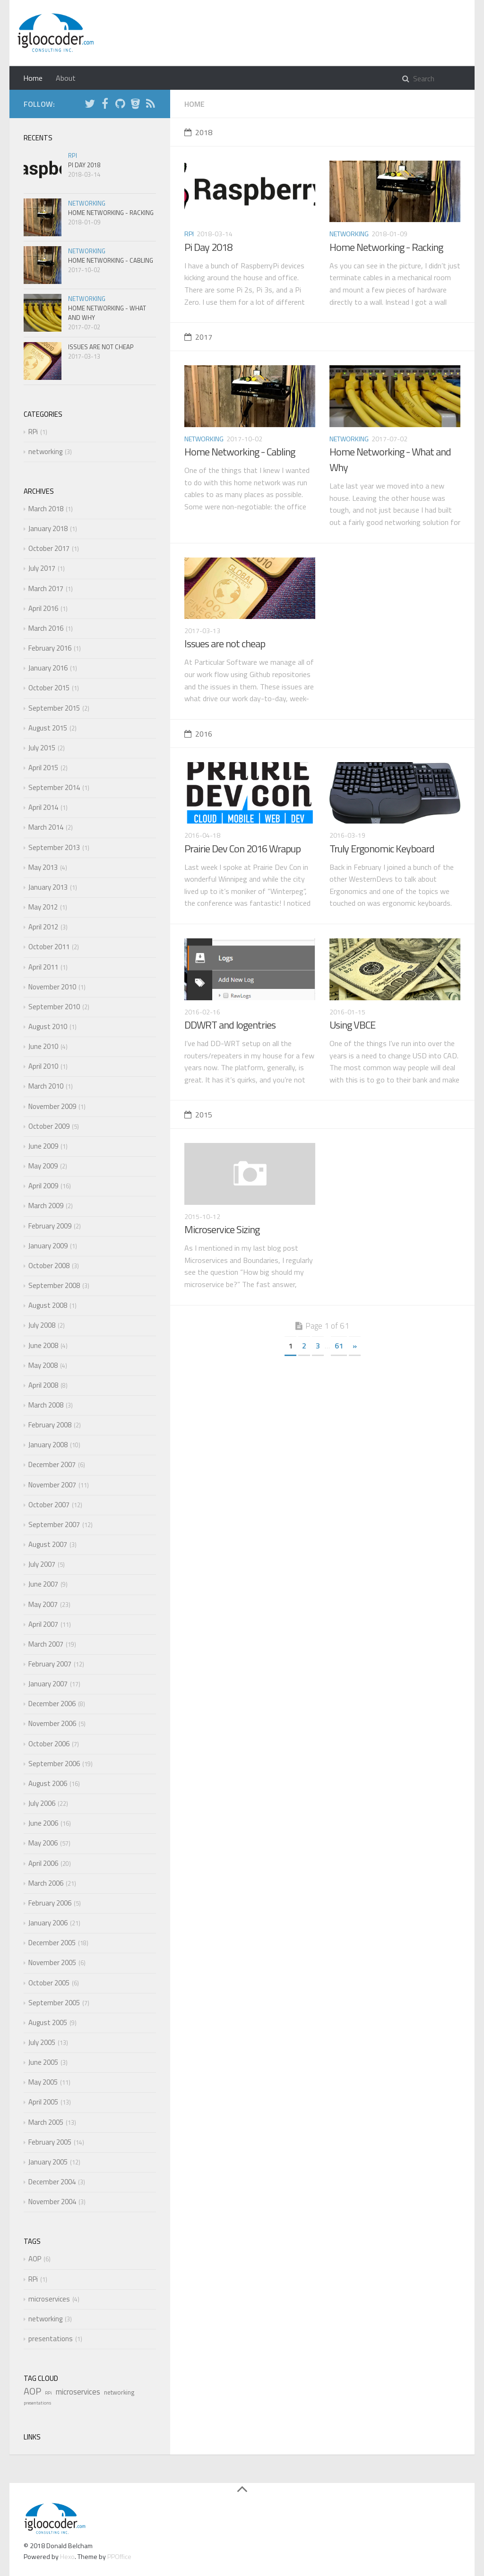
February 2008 (49, 1424)
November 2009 (52, 1106)
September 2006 (54, 1763)
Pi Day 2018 (208, 247)
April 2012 (43, 926)
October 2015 (48, 687)
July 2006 (41, 1803)
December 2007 (52, 1464)
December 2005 (52, 1942)
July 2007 (41, 1564)
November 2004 (52, 2201)
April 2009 (43, 1185)
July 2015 (41, 747)
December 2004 (52, 2181)
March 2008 (45, 1405)
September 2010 (54, 1006)
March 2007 (45, 1644)
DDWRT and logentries (230, 1025)
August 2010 (47, 1026)
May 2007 (43, 1604)
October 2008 (48, 1265)
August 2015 (47, 727)
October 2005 (48, 1982)
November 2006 (52, 1723)
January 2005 (48, 2161)
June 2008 (43, 1345)
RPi (189, 234)
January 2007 (48, 1683)
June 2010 (43, 1046)
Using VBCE (352, 1025)
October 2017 (48, 548)
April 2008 (43, 1385)
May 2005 (43, 2082)
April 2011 (43, 967)
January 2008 (48, 1444)
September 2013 (54, 847)
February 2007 (49, 1663)
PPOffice (119, 2556)
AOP (34, 2258)
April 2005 (43, 2101)
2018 (198, 132)
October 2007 (48, 1504)
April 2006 (43, 1863)
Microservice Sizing (221, 1229)
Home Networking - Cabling (239, 452)
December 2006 (52, 1703)
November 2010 (52, 986)
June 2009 (43, 1146)
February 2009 (49, 1225)
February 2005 (49, 2142)
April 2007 (43, 1624)
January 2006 (48, 1922)
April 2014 (43, 807)
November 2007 (52, 1484)
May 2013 (43, 867)
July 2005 (41, 2042)
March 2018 (45, 508)
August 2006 (47, 1783)
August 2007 (47, 1544)
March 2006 (45, 1883)
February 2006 (49, 1903)
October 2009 (48, 1126)
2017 (198, 337)
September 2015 (54, 708)
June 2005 (43, 2062)
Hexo (67, 2556)
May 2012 (43, 907)
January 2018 (48, 528)
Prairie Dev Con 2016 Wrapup (242, 849)
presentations (50, 2338)
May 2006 (43, 1843)
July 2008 (41, 1325)
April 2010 (43, 1066)
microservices (49, 2298)
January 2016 (48, 667)
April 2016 (43, 608)
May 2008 (43, 1365)
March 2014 (45, 827)
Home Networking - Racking (386, 247)
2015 (198, 1114)
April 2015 (43, 767)
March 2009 (45, 1205)
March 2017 (45, 588)
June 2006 (43, 1823)
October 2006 (48, 1743)
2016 (198, 733)
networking (349, 234)
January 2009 (48, 1245)
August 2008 (47, 1305)
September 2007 (54, 1524)
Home (33, 78)
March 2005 (45, 2122)
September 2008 (54, 1285)
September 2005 (54, 2002)
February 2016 (49, 648)
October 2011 (48, 946)
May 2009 (43, 1165)
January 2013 (48, 887)
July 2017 (41, 568)
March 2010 (45, 1086)
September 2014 (54, 787)
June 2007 (43, 1584)
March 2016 (45, 628)
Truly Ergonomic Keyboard (381, 849)
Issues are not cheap (224, 643)
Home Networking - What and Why (390, 459)
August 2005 (47, 2022)
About (66, 78)
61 (339, 1345)
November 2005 (52, 1962)
